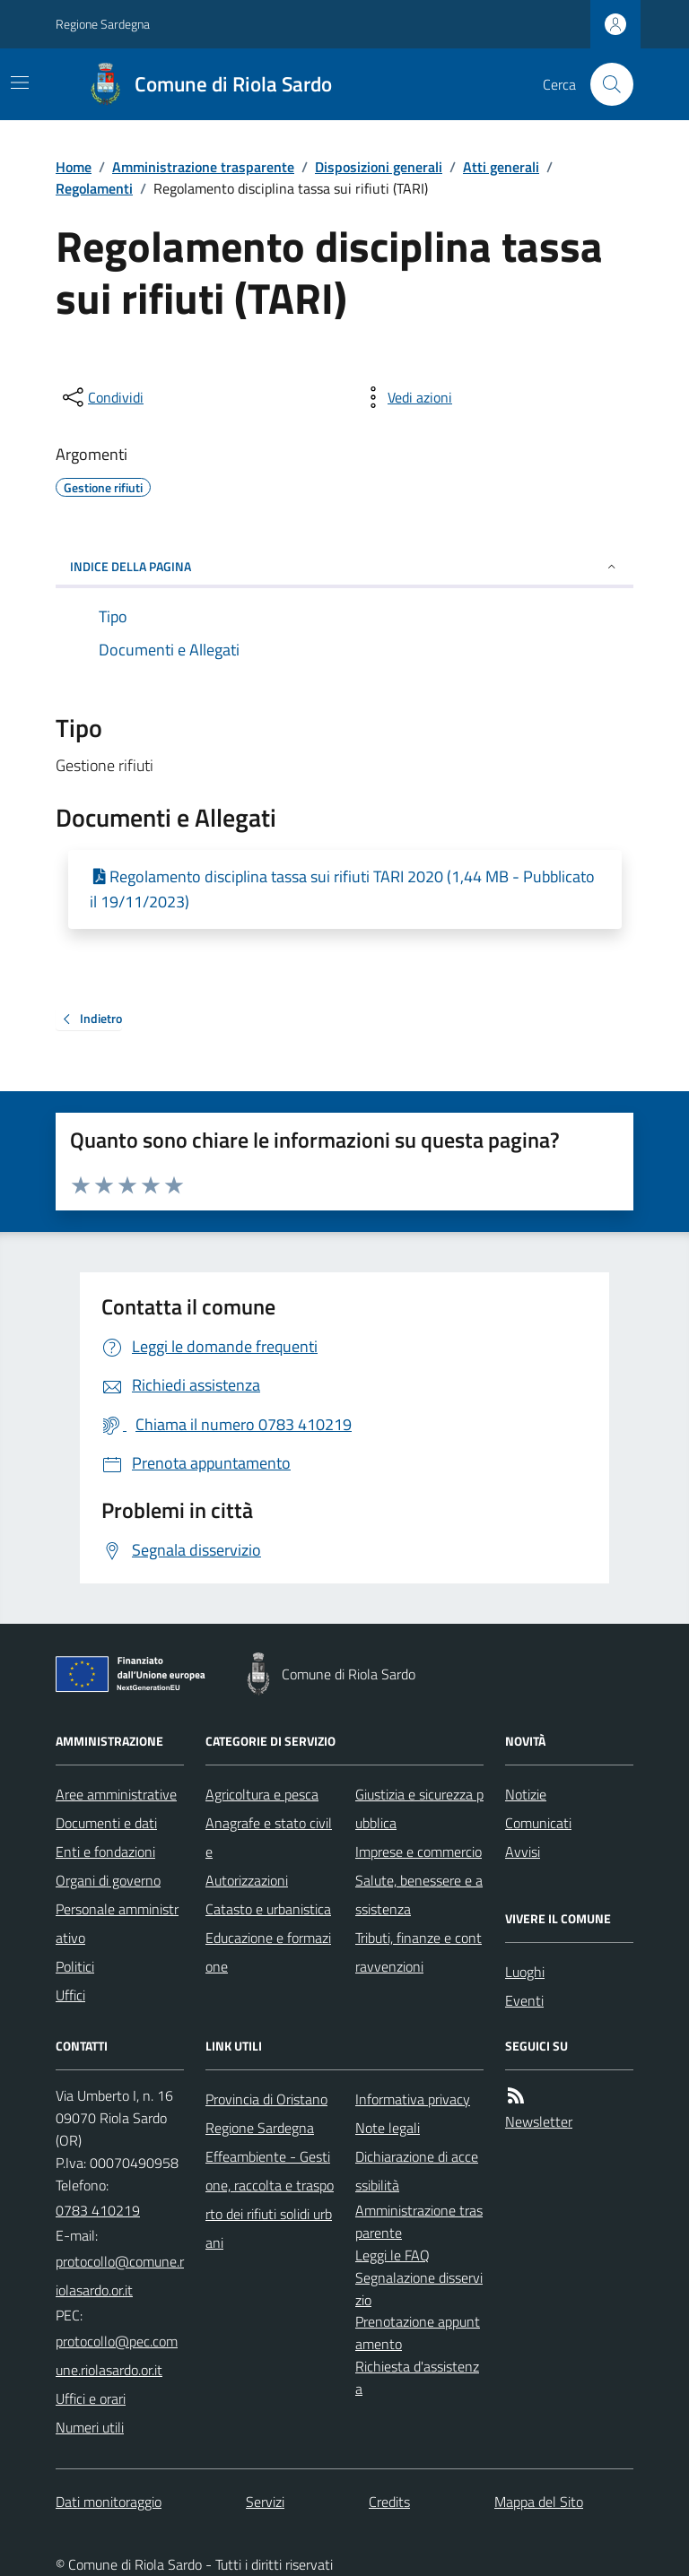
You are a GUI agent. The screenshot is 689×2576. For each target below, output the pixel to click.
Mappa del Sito (538, 2501)
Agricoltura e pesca (261, 1794)
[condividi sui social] (101, 397)
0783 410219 (98, 2210)
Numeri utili (90, 2427)
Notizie (525, 1794)
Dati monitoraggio (108, 2501)
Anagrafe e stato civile (268, 1837)
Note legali (387, 2127)
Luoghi (525, 1971)
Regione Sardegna (103, 23)
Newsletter (538, 2121)
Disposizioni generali (378, 167)
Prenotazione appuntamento (417, 2333)
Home (74, 167)
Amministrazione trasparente (203, 167)
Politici (75, 1966)
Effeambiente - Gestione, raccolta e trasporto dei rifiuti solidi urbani (269, 2199)
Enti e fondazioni (105, 1851)
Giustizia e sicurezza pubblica (419, 1808)
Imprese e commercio (418, 1851)
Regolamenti (94, 188)
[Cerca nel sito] (604, 84)
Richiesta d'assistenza (417, 2377)
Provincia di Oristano (266, 2099)
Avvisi (522, 1851)
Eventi (524, 2000)
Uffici (70, 1995)
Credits (389, 2501)
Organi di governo (108, 1880)
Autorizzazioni (246, 1880)
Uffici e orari (91, 2398)
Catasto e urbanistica (268, 1909)
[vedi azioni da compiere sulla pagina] (405, 397)
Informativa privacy (412, 2099)
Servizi (265, 2501)
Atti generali (501, 167)
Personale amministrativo (117, 1923)
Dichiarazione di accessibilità (416, 2171)
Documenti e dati (106, 1823)
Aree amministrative (116, 1794)
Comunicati (538, 1823)
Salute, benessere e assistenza (419, 1894)
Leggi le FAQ (392, 2255)
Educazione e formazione (268, 1952)
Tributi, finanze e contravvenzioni (418, 1952)
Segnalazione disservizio (419, 2289)
